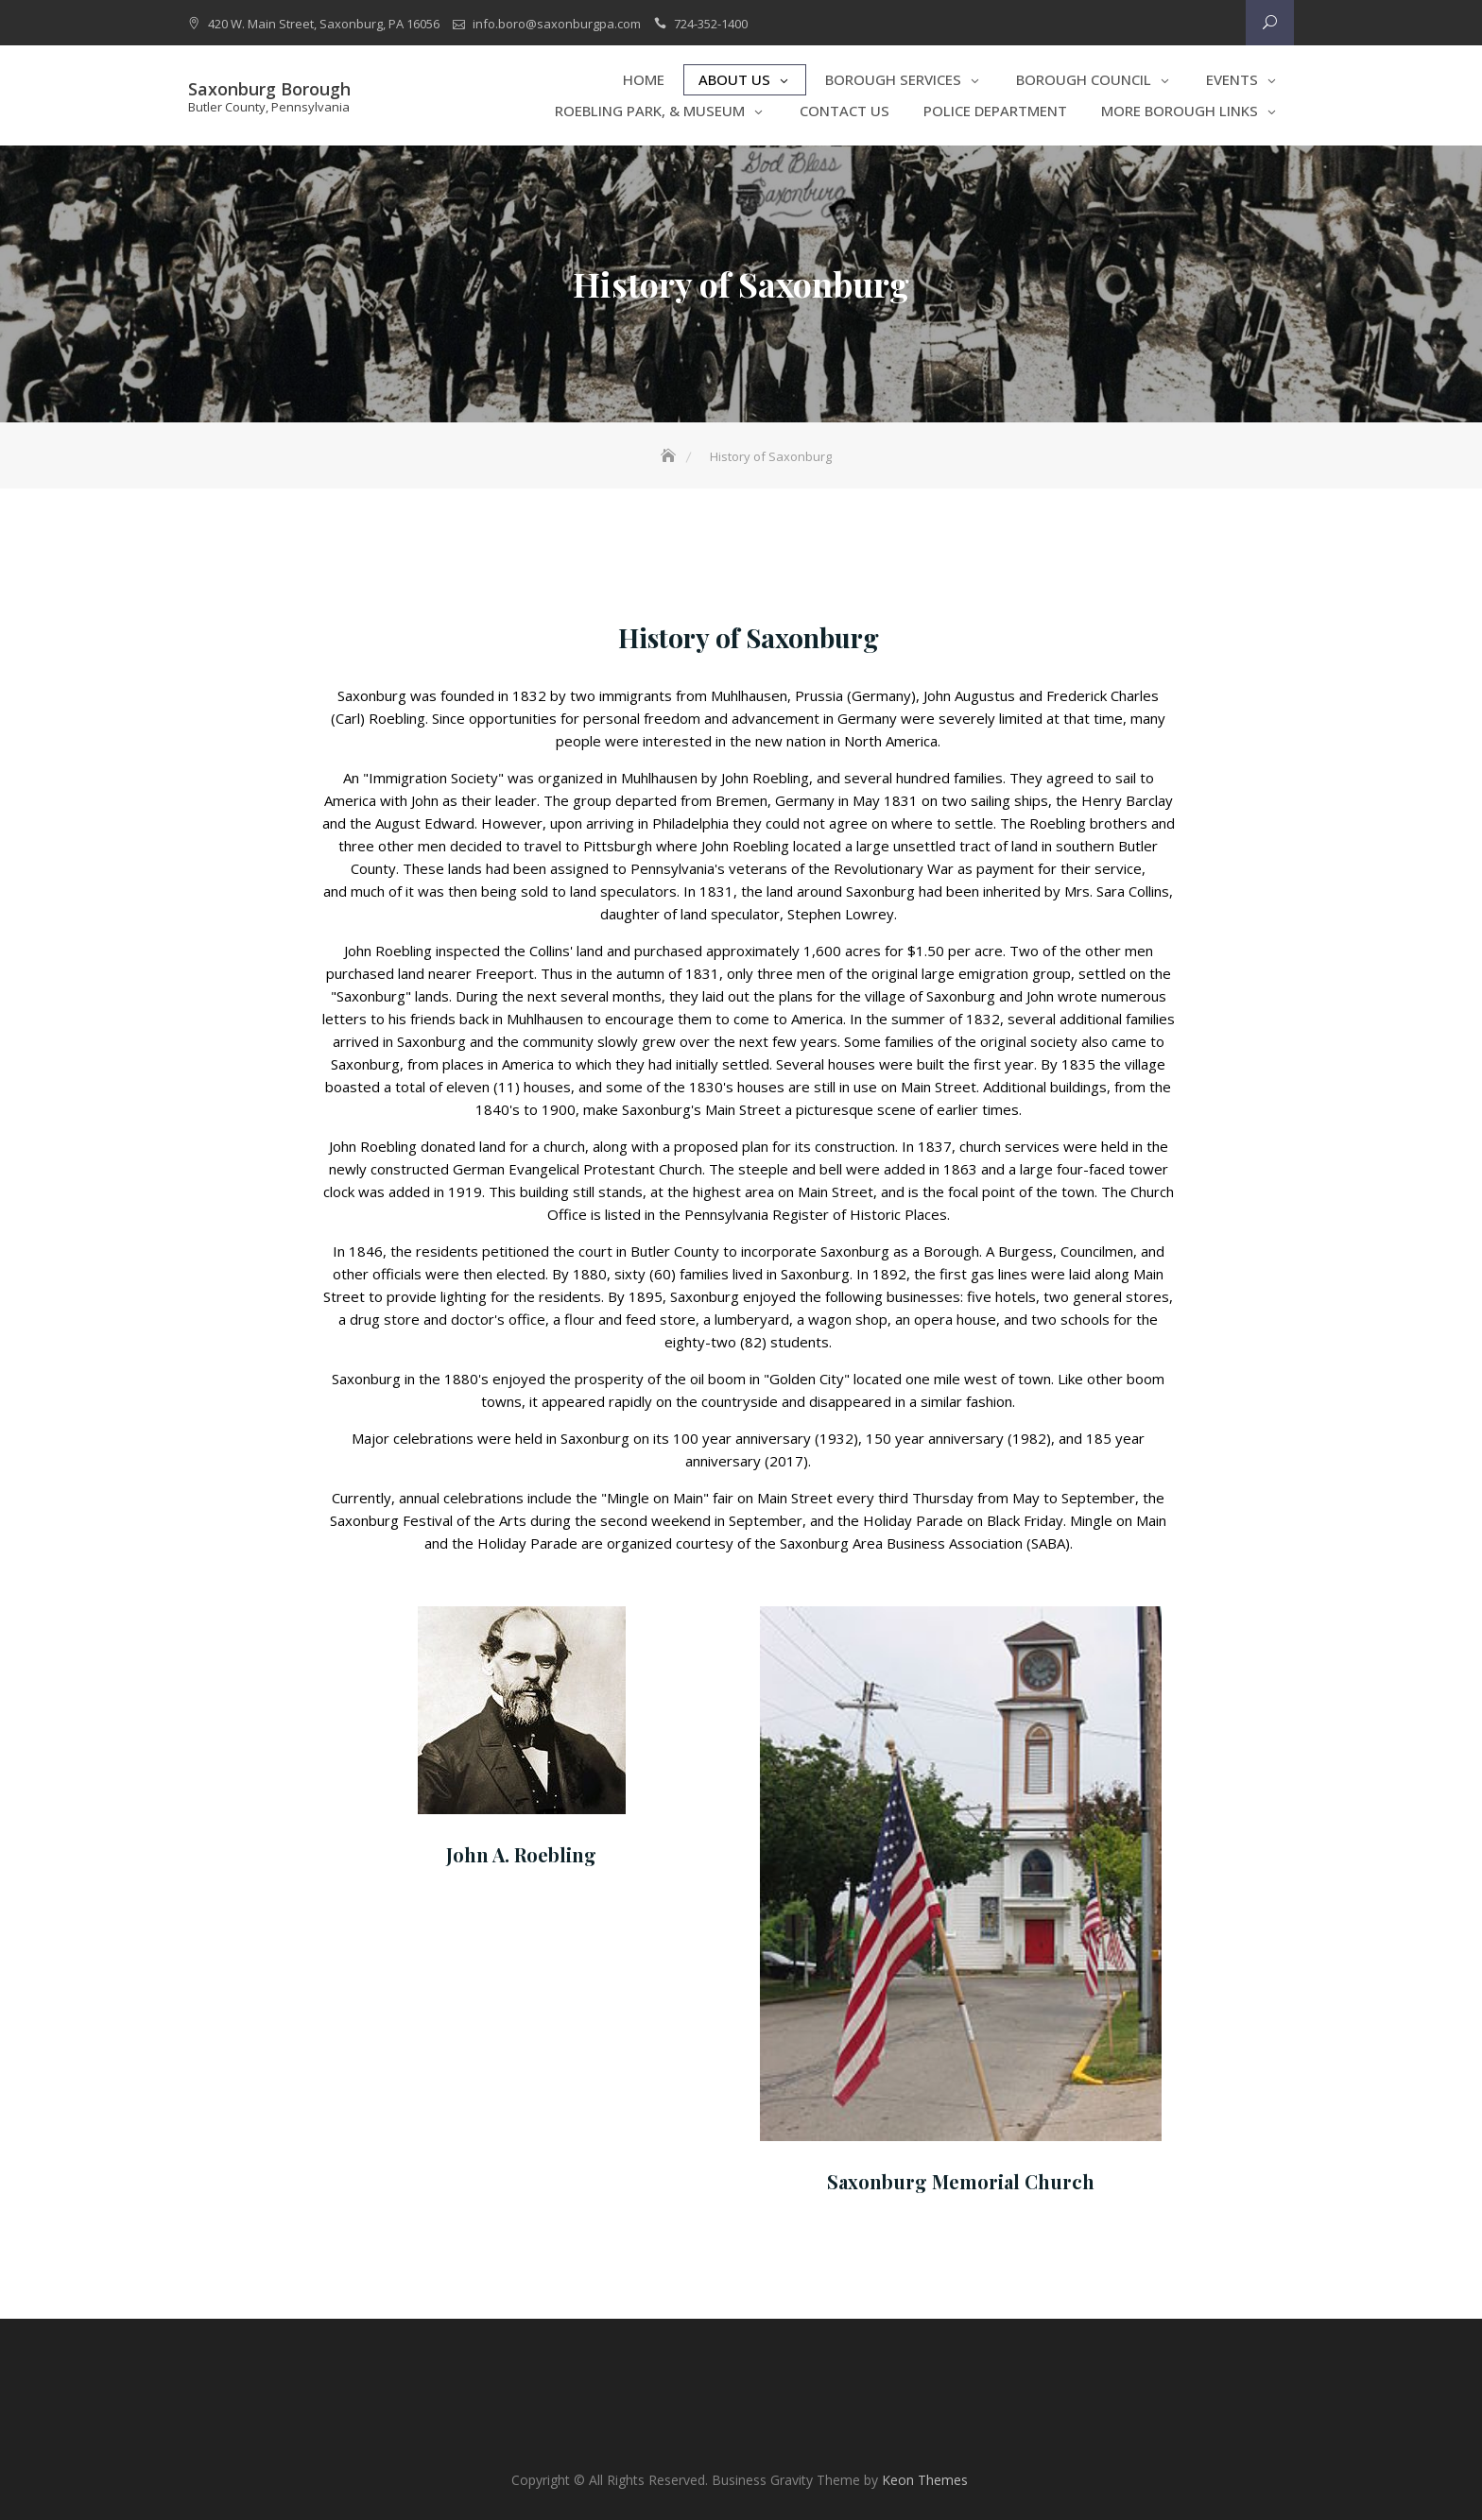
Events (1232, 79)
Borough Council (1083, 79)
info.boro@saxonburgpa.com (557, 23)
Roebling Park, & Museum (650, 110)
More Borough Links (1179, 110)
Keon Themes (925, 2480)
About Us (734, 79)
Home (643, 79)
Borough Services (893, 79)
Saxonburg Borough (269, 88)
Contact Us (844, 110)
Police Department (995, 110)
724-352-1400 (711, 23)
